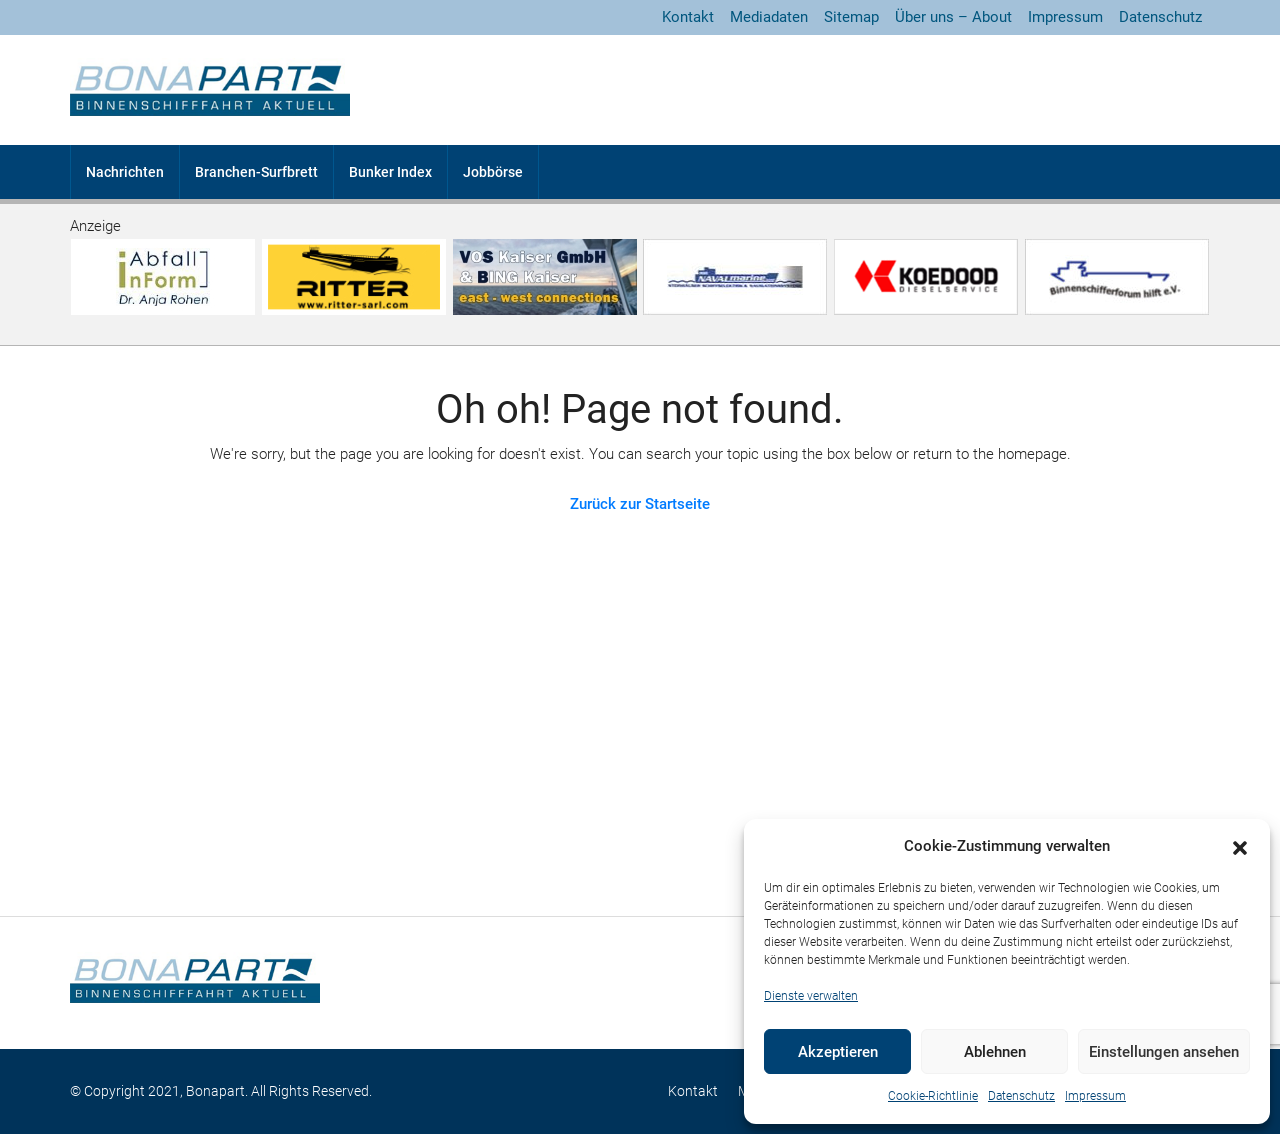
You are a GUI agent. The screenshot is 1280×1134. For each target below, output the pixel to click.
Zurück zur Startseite (640, 504)
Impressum (1095, 1096)
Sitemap (851, 17)
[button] (1240, 847)
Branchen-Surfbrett (256, 172)
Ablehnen (995, 1052)
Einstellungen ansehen (1164, 1052)
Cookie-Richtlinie (933, 1096)
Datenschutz (1021, 1096)
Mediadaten (769, 17)
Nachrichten (125, 172)
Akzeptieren (838, 1052)
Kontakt (688, 17)
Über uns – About (953, 17)
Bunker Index (390, 172)
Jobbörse (493, 172)
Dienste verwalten (811, 996)
